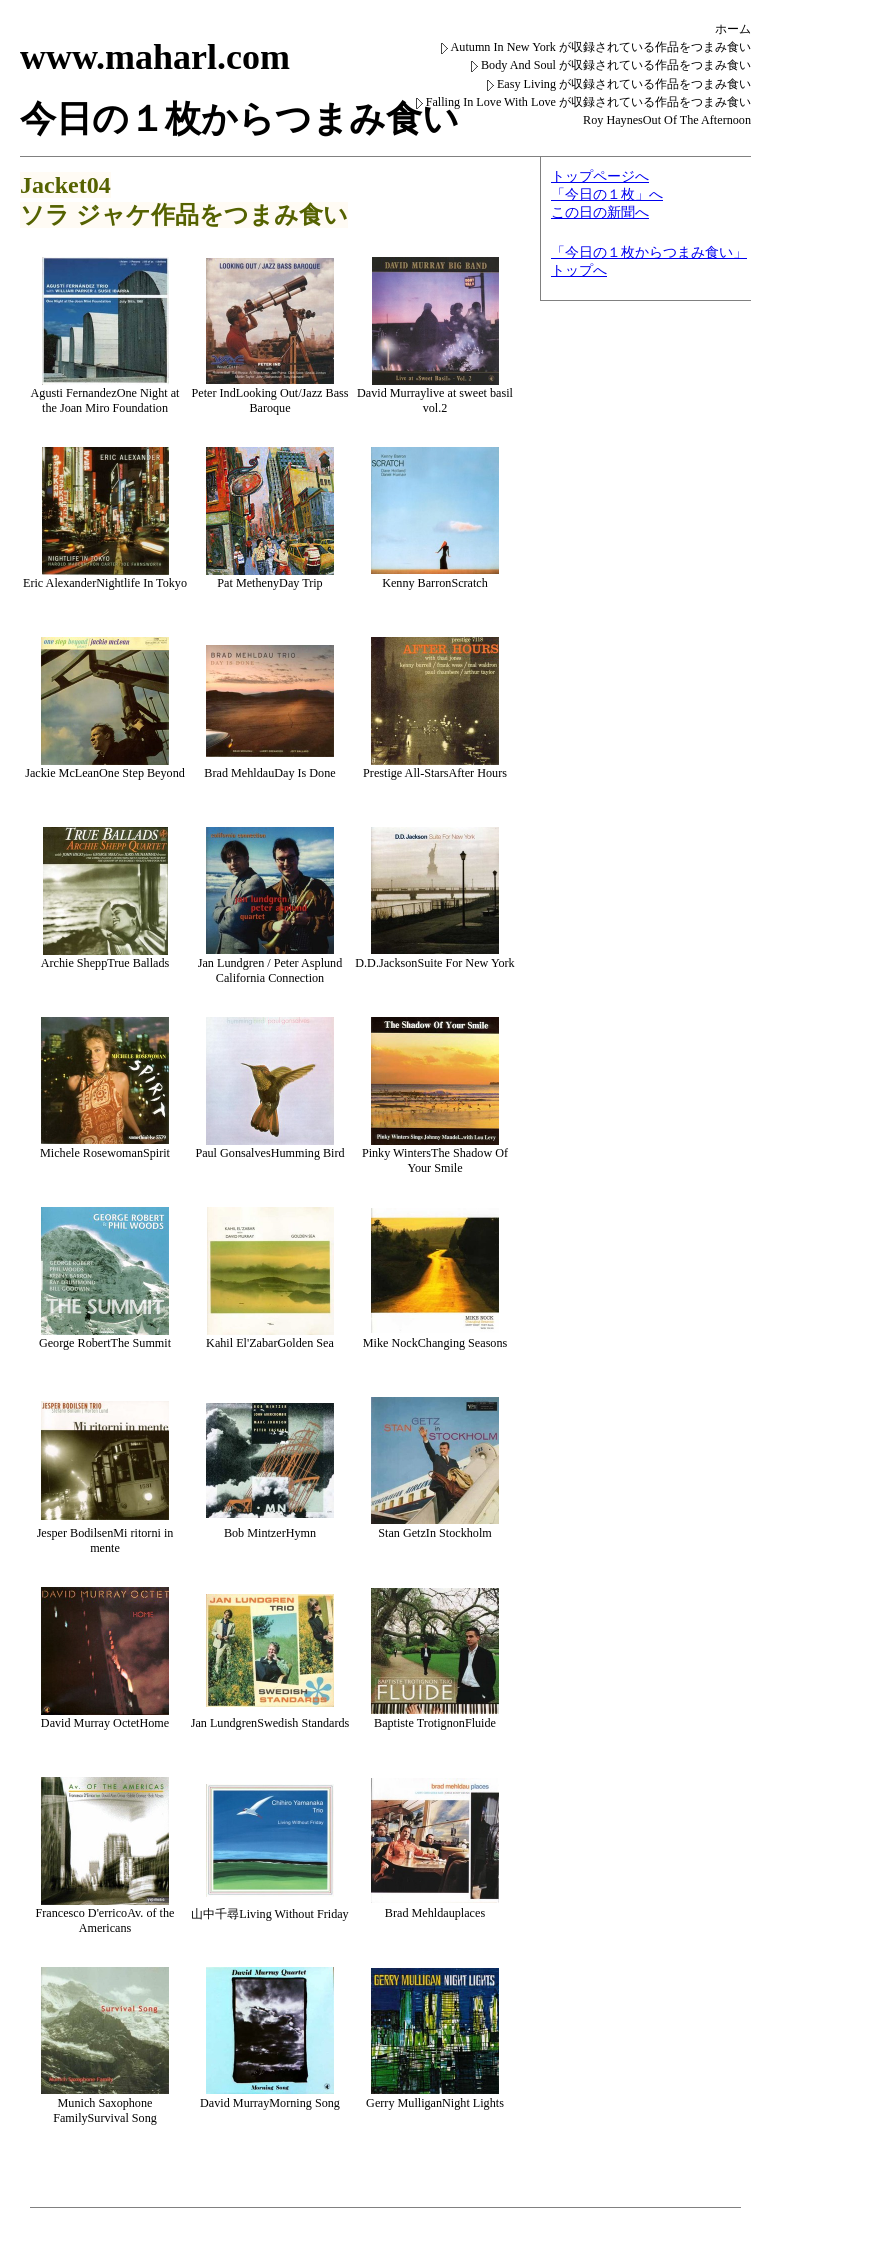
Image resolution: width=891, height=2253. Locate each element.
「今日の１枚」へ (607, 194)
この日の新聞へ (600, 212)
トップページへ (600, 176)
